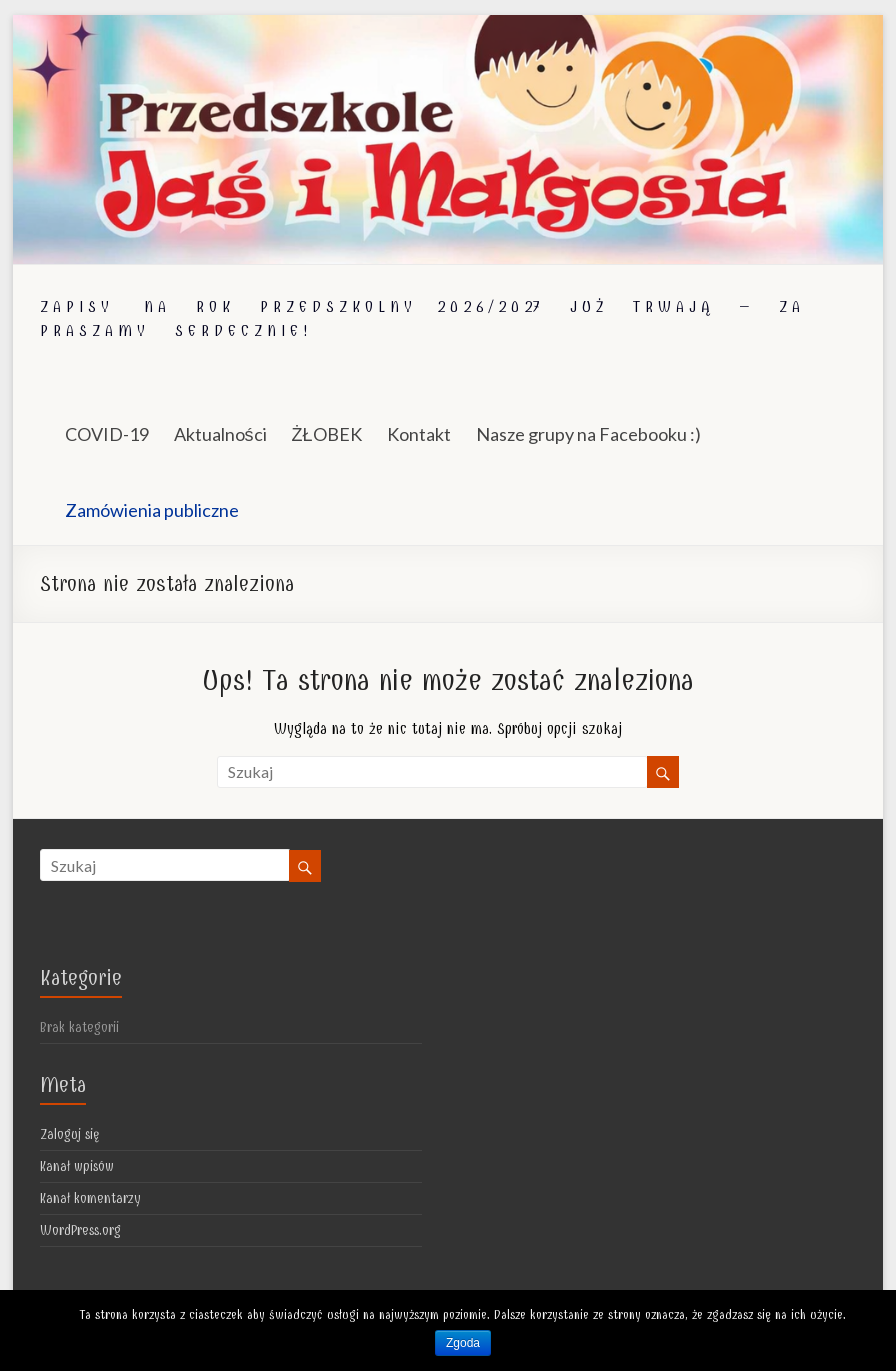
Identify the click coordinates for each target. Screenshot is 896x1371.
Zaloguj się (70, 1134)
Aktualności (220, 434)
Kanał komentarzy (90, 1198)
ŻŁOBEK (327, 434)
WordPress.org (80, 1230)
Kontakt (419, 434)
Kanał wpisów (77, 1166)
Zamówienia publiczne (152, 510)
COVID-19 (107, 434)
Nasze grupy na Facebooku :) (588, 434)
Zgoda (463, 1343)
